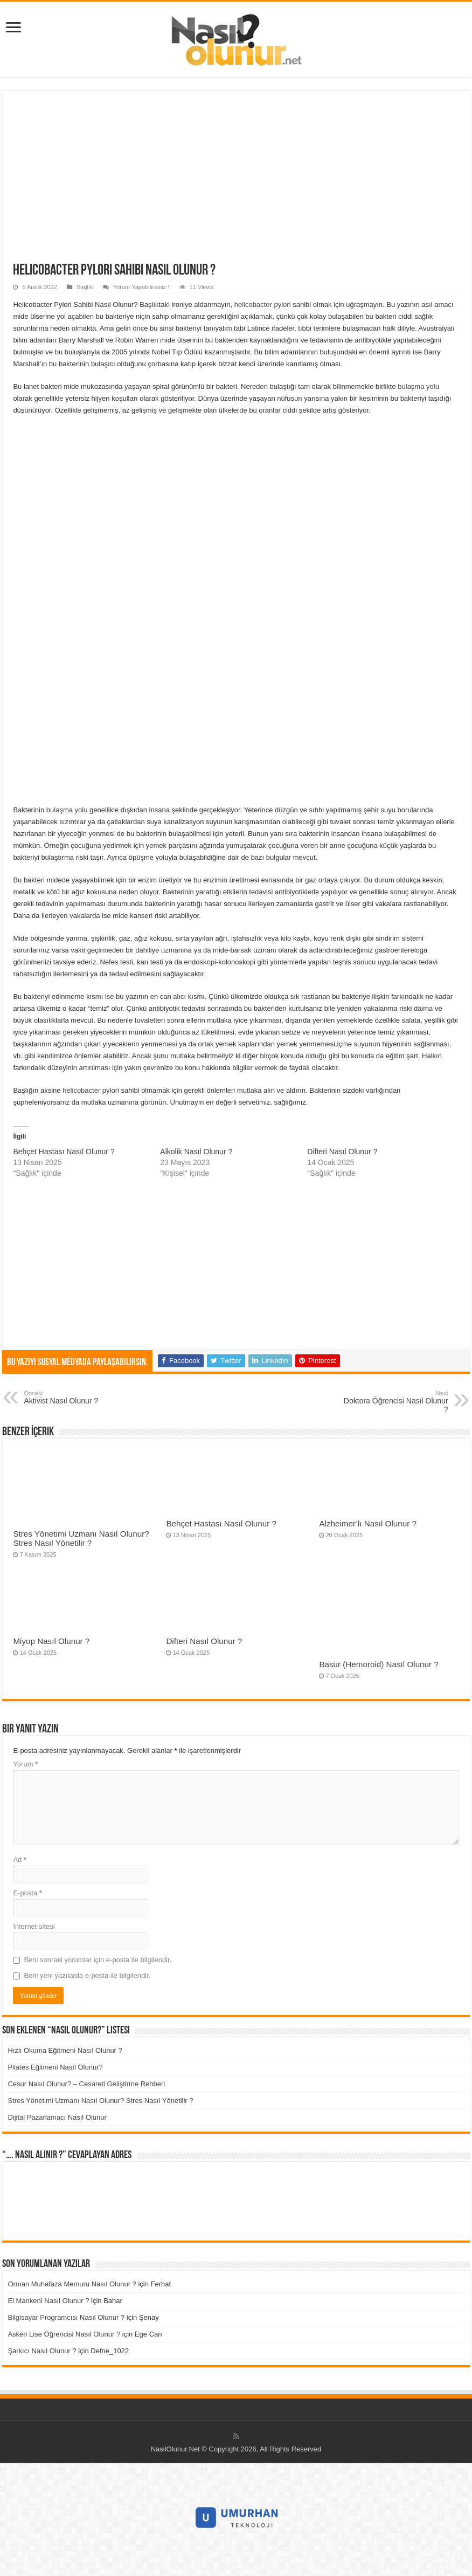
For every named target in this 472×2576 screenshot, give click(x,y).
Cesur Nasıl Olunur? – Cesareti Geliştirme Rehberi (86, 2084)
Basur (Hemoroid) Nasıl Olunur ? (378, 1664)
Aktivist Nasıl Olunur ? (79, 1397)
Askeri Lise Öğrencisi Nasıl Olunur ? (64, 2334)
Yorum (25, 1764)
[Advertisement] (236, 182)
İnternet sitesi (33, 1926)
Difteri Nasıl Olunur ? (342, 1151)
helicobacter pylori (262, 304)
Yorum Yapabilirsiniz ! (141, 287)
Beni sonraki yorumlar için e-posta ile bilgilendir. (97, 1960)
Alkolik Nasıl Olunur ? (196, 1151)
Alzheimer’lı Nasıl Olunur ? (368, 1523)
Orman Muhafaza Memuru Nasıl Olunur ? (72, 2284)
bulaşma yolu (418, 386)
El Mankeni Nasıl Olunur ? (48, 2301)
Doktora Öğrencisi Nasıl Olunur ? (393, 1402)
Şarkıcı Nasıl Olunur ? (42, 2351)
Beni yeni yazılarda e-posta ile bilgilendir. (87, 1975)
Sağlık (85, 287)
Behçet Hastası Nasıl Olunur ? (63, 1151)
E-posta (27, 1893)
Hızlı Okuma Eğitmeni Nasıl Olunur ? (65, 2050)
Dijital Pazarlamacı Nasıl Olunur (57, 2117)
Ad (19, 1859)
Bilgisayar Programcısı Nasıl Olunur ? (66, 2317)
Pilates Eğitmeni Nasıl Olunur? (55, 2067)
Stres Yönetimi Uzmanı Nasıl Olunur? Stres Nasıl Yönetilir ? (81, 1538)
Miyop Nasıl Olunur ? (51, 1641)
